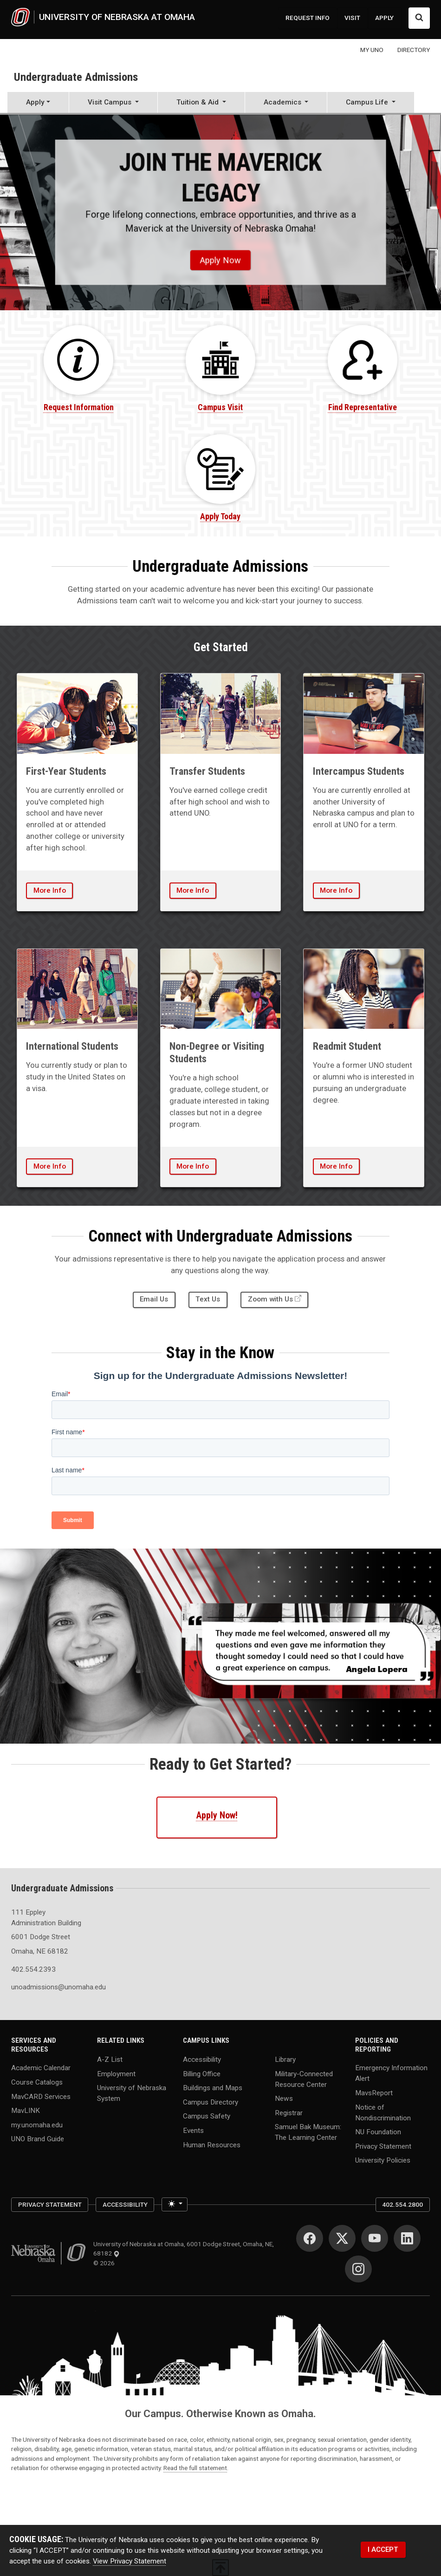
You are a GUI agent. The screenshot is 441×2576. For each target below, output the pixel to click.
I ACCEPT (383, 2549)
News (284, 2098)
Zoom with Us (270, 1299)
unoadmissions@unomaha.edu (48, 1987)
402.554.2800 (402, 2204)
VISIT (352, 17)
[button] (113, 103)
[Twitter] (342, 2238)
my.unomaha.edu (37, 2124)
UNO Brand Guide (37, 2139)
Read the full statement (195, 2467)
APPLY (384, 17)
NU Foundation (378, 2132)
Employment (116, 2073)
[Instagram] (358, 2269)
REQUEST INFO (307, 17)
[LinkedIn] (407, 2238)
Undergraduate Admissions (76, 77)
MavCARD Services (41, 2096)
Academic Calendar (41, 2068)
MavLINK (25, 2110)
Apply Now (220, 260)
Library (285, 2059)
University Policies (382, 2160)
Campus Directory (210, 2102)
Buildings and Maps (212, 2088)
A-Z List (110, 2059)
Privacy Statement (383, 2146)
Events (193, 2130)
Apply (35, 102)
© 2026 (105, 2263)
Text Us (207, 1299)
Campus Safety (206, 2116)
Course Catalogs (37, 2082)
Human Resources (211, 2144)
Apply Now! (217, 1815)
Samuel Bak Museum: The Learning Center (308, 2132)
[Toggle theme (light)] (175, 2204)
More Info (49, 890)
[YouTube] (374, 2238)
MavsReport (374, 2092)
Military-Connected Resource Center (304, 2078)
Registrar (289, 2112)
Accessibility (202, 2059)
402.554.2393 (33, 1969)
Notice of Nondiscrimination (383, 2112)
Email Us (154, 1299)
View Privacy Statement (129, 2561)
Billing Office (201, 2073)
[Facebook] (309, 2238)
